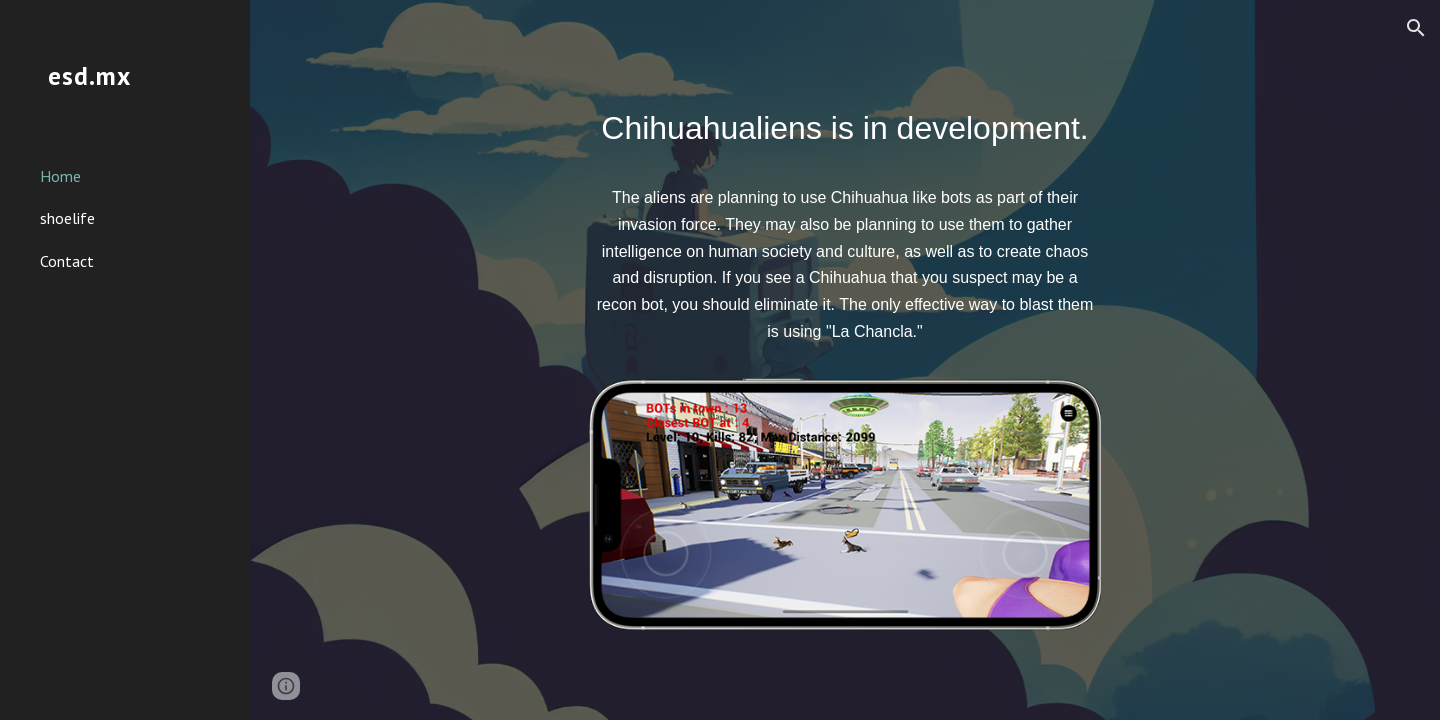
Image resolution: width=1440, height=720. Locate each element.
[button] (1416, 28)
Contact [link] (67, 261)
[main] (845, 232)
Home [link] (60, 176)
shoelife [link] (67, 218)
